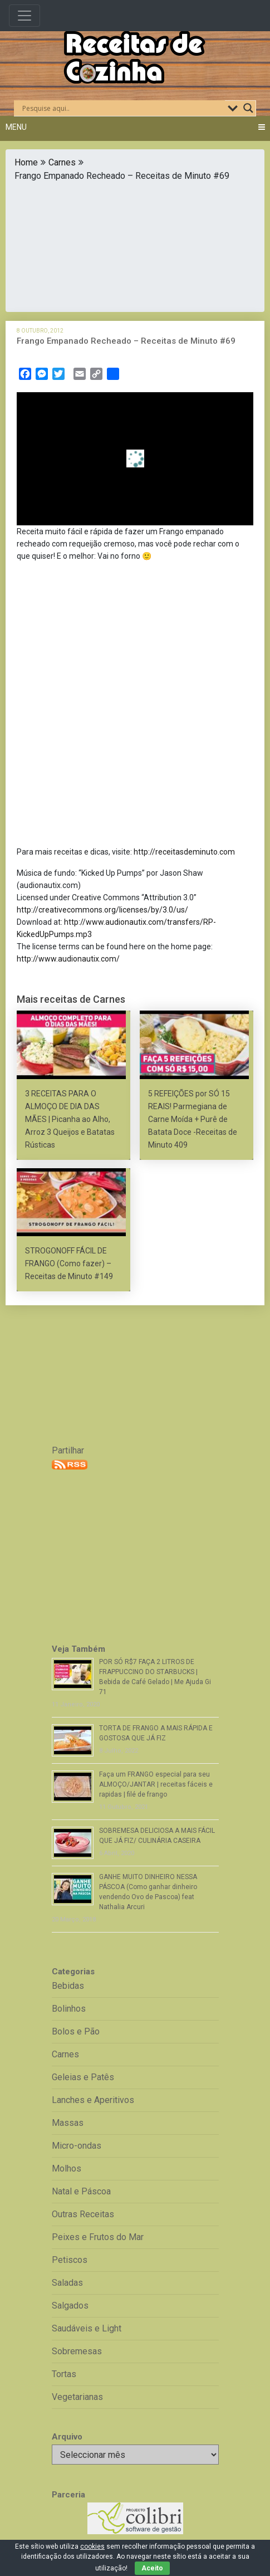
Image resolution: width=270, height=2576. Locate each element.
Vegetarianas (77, 2397)
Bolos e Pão (76, 2031)
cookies (92, 2546)
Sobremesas (77, 2351)
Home (26, 162)
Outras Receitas (83, 2214)
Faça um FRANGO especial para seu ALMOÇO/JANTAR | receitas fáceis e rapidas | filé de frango (156, 1784)
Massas (68, 2123)
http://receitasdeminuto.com (184, 851)
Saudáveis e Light (86, 2328)
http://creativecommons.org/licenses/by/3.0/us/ (102, 909)
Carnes (62, 162)
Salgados (70, 2305)
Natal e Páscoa (81, 2191)
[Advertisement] (135, 244)
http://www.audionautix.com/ (68, 958)
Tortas (64, 2374)
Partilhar (68, 1450)
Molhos (66, 2168)
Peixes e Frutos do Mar (98, 2237)
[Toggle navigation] (24, 15)
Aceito (152, 2568)
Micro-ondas (76, 2145)
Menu (16, 127)
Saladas (67, 2282)
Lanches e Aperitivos (93, 2100)
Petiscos (69, 2260)
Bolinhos (69, 2008)
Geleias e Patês (83, 2077)
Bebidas (68, 1985)
